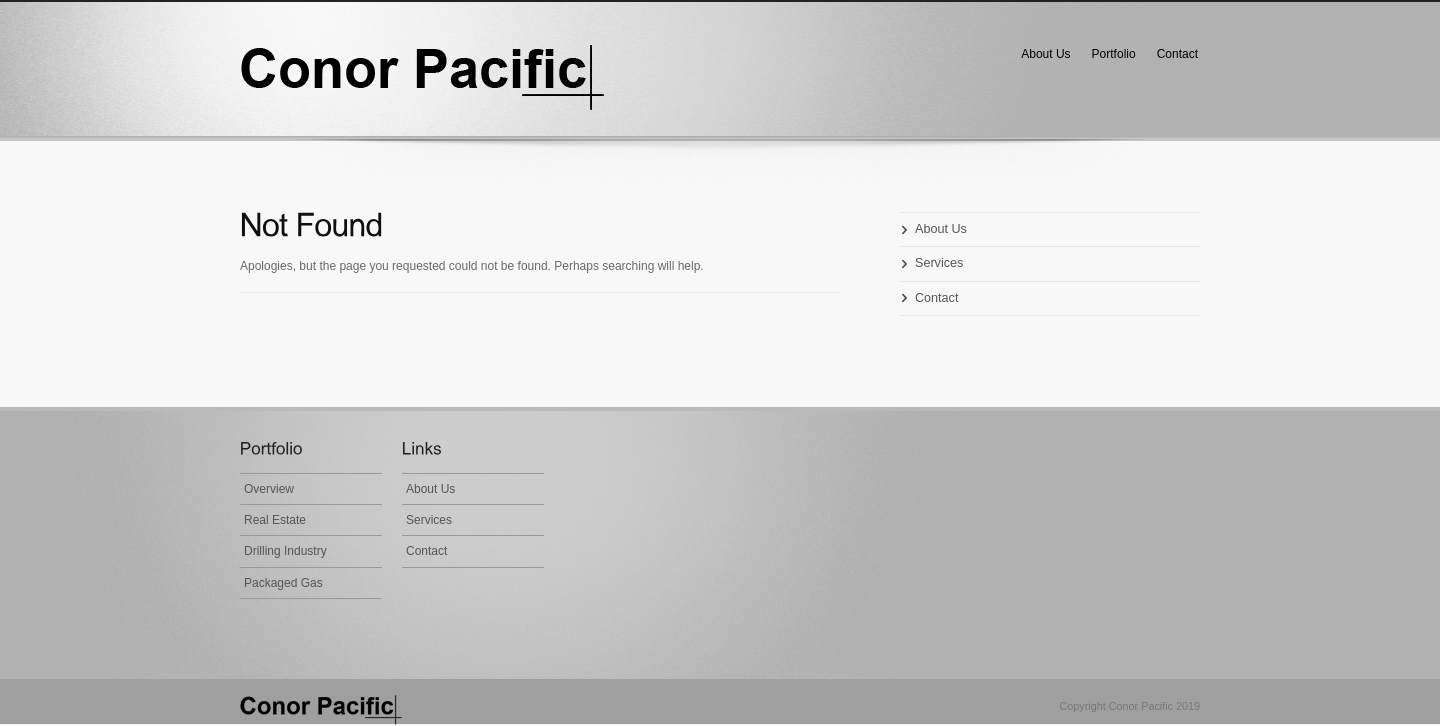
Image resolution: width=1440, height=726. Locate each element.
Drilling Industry (285, 551)
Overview (269, 489)
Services (939, 263)
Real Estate (275, 520)
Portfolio (1114, 54)
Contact (1177, 54)
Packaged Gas (283, 583)
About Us (1045, 54)
